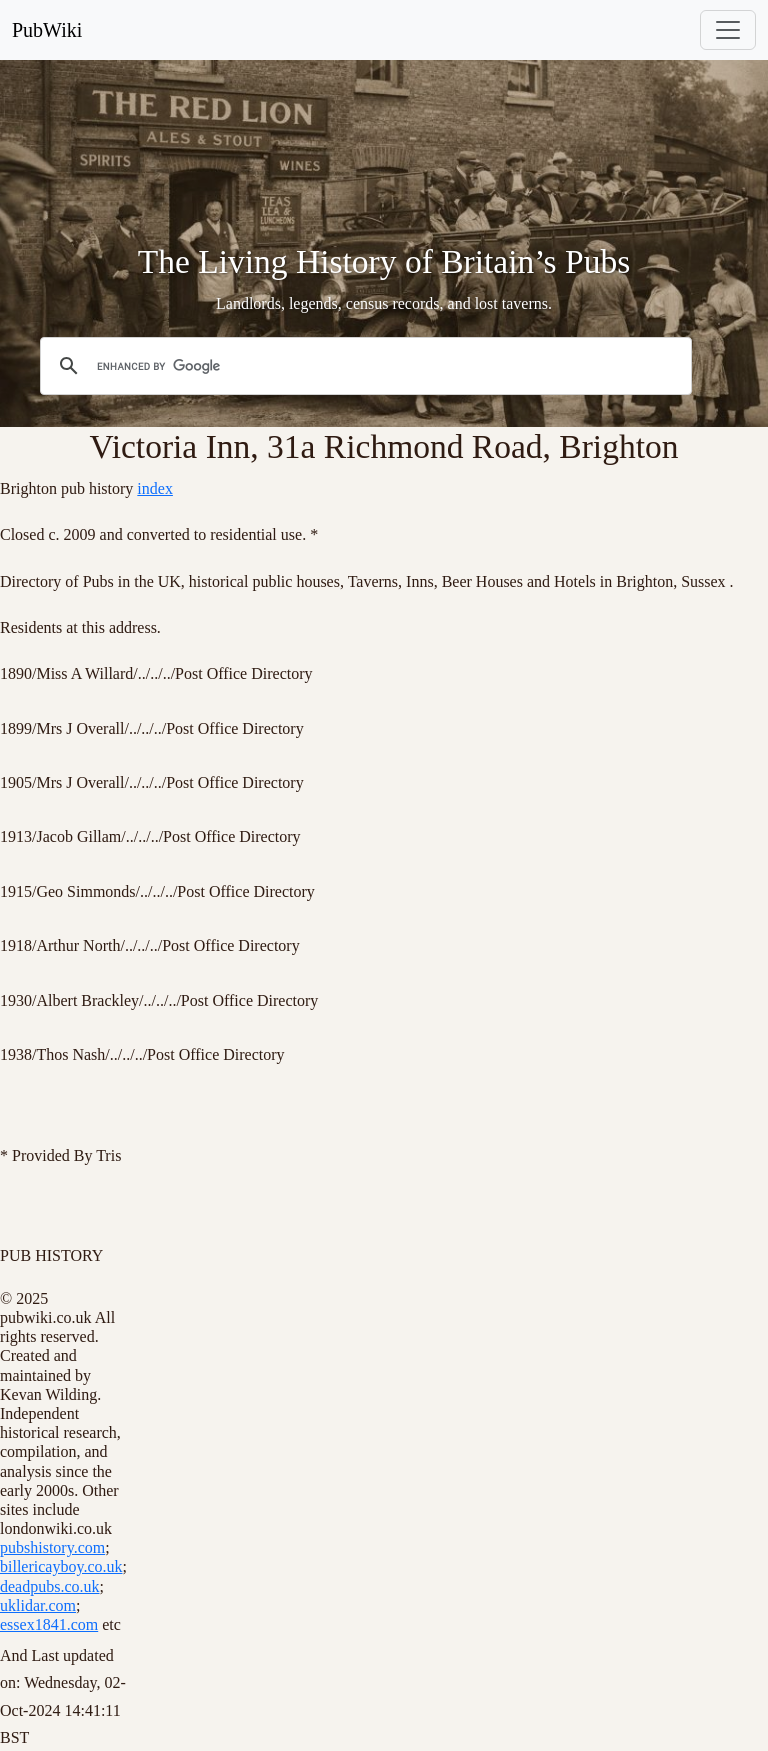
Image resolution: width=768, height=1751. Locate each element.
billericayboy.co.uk (61, 1566)
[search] (363, 366)
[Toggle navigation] (728, 30)
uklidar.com (38, 1605)
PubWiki (47, 30)
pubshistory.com (52, 1547)
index (155, 488)
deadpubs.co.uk (50, 1586)
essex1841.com (49, 1624)
